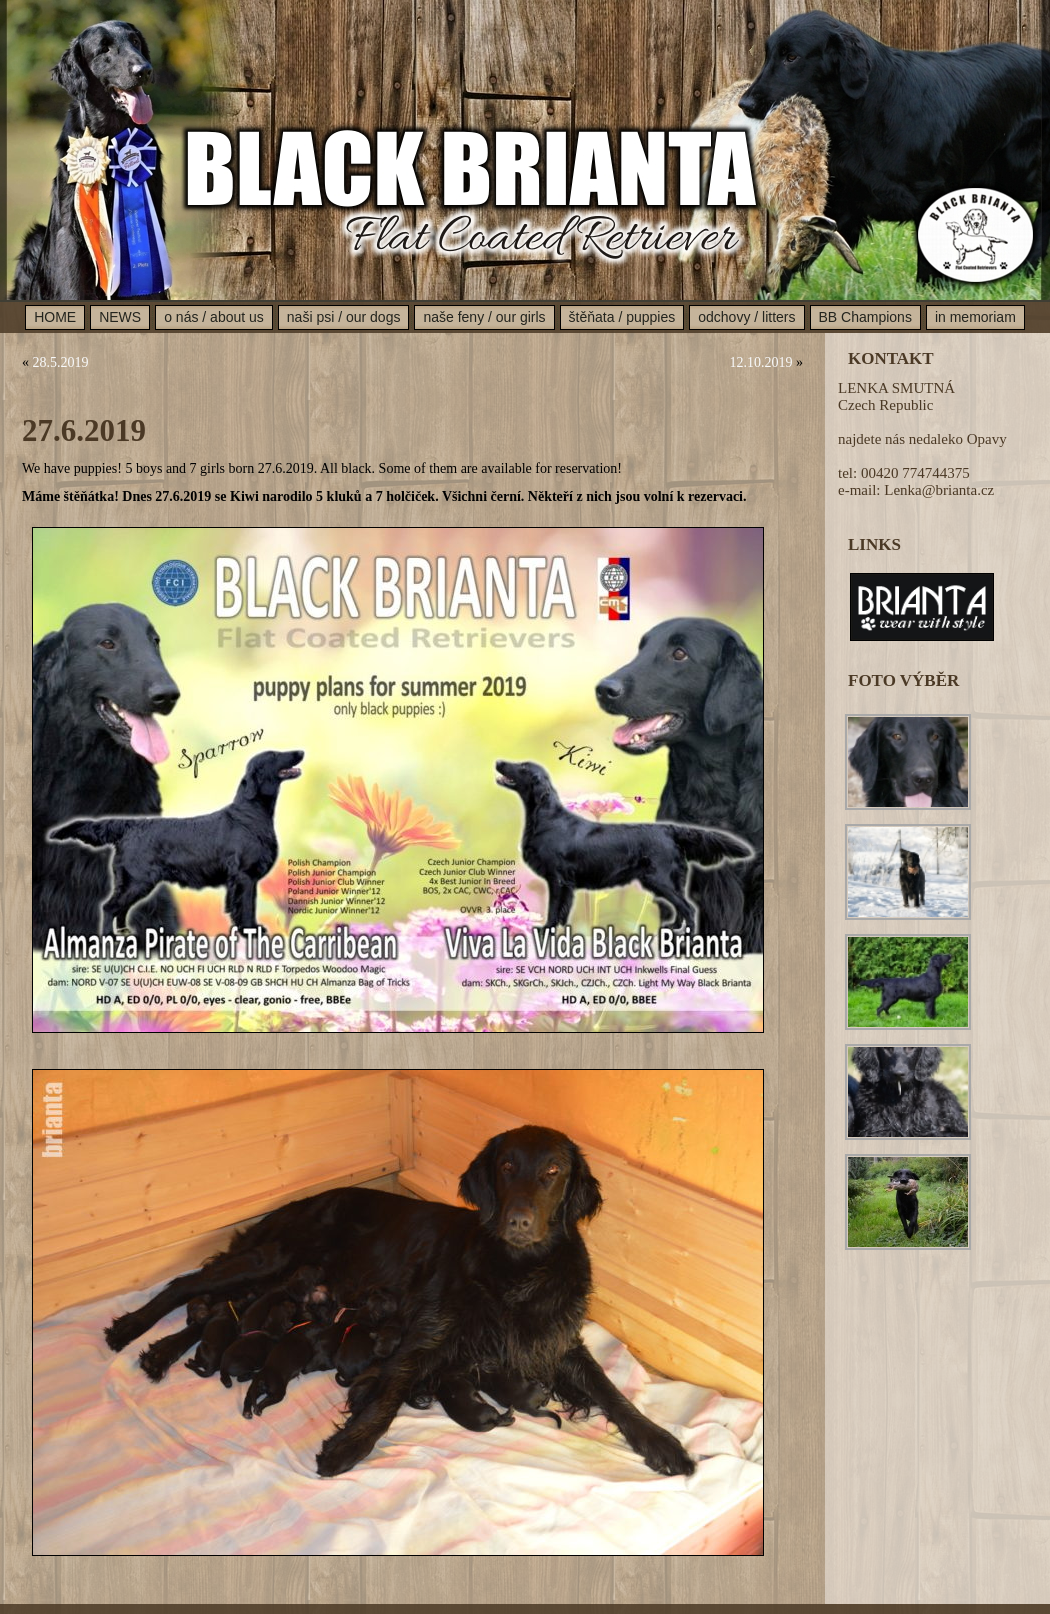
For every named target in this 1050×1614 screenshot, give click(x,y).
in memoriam (975, 317)
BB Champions (865, 317)
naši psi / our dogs (344, 317)
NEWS (120, 317)
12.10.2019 (761, 362)
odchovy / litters (746, 317)
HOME (55, 317)
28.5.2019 (61, 362)
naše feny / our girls (484, 317)
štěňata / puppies (622, 317)
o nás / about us (214, 317)
